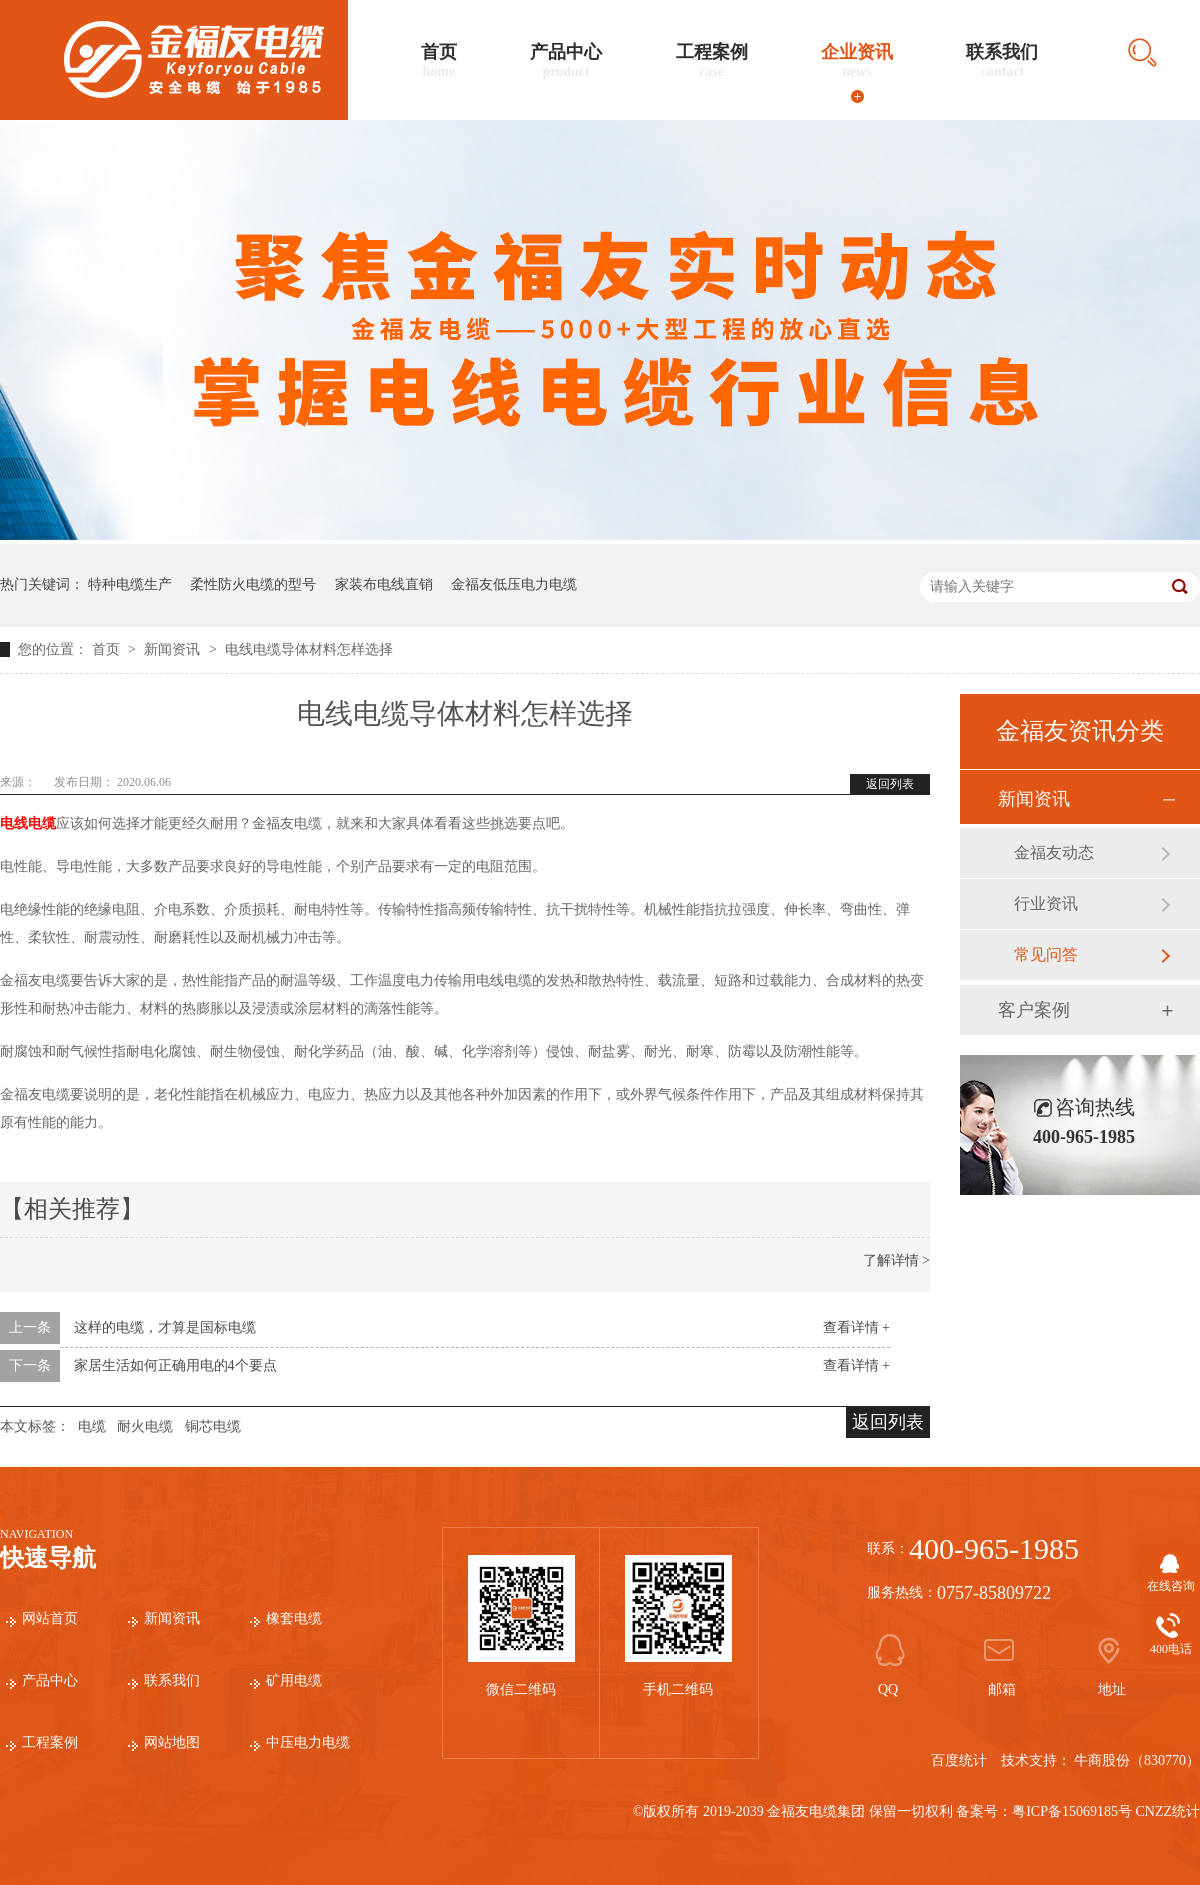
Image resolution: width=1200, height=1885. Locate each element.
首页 (439, 61)
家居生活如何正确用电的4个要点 (175, 1365)
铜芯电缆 (213, 1426)
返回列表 (890, 784)
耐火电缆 (145, 1426)
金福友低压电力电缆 (514, 584)
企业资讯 (857, 61)
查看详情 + (856, 1327)
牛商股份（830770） (1137, 1760)
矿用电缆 (294, 1680)
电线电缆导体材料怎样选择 (309, 649)
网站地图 (172, 1742)
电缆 (92, 1426)
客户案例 (1034, 1010)
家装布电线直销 (384, 584)
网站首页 (50, 1618)
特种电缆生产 (130, 584)
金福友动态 (1054, 852)
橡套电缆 (294, 1618)
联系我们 (1002, 61)
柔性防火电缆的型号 (253, 584)
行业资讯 (1046, 903)
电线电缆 (28, 823)
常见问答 (1046, 954)
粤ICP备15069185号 (1072, 1811)
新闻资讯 (174, 649)
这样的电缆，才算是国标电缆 (165, 1327)
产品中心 (566, 61)
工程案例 (712, 61)
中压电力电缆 (308, 1742)
